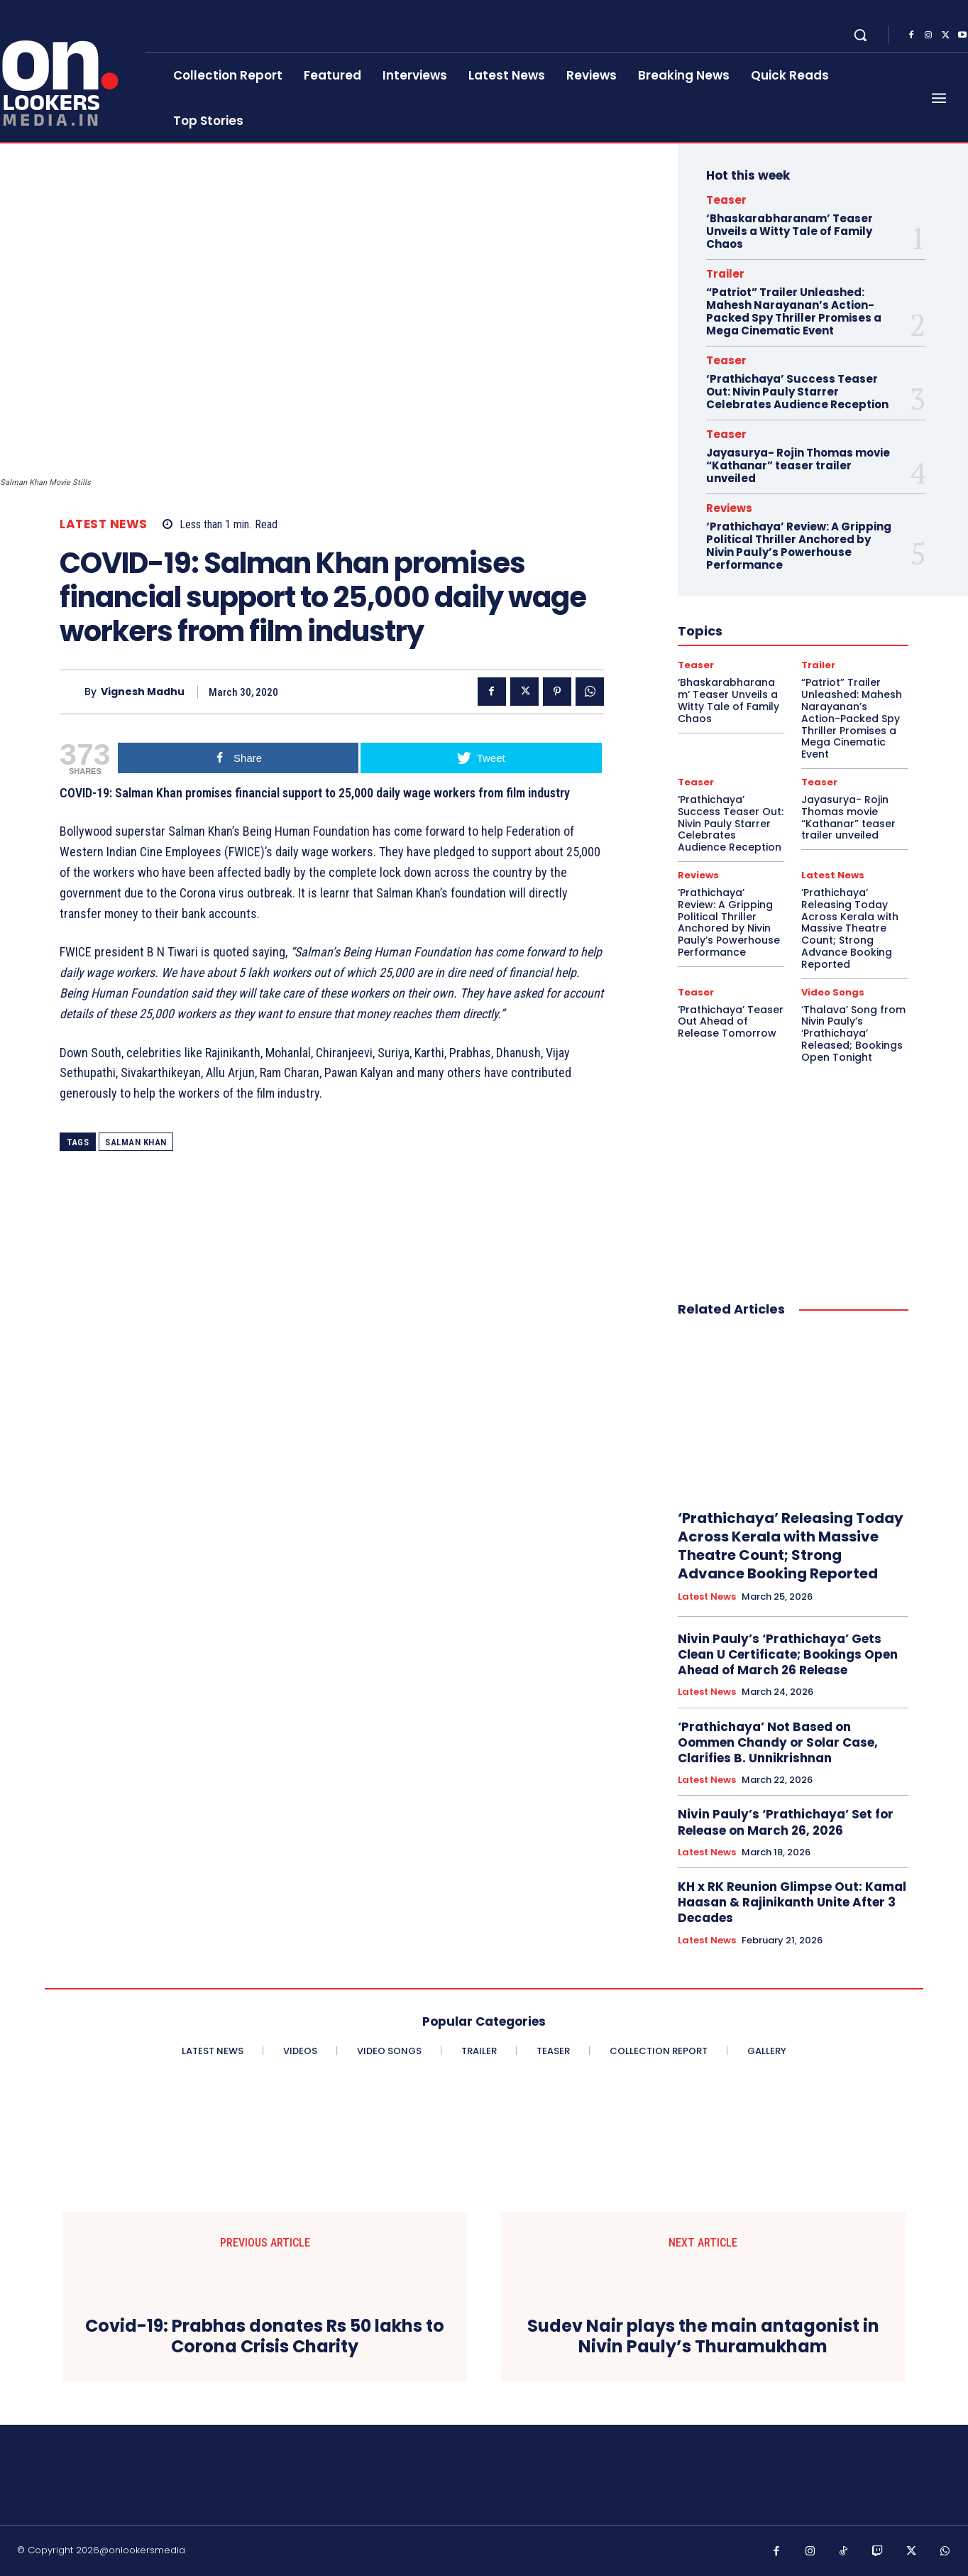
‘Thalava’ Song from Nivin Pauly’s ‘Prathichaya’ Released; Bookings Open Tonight (853, 1033)
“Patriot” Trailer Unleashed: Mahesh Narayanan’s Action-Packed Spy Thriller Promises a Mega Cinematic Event (793, 311)
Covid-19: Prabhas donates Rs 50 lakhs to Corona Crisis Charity (264, 2336)
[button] (860, 35)
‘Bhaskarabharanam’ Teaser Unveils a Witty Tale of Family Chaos (789, 231)
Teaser (726, 200)
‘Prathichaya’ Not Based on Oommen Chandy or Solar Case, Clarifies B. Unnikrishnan (778, 1742)
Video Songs (832, 992)
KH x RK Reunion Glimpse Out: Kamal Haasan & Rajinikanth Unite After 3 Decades (792, 1902)
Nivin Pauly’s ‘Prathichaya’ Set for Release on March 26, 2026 (785, 1822)
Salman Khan (136, 1142)
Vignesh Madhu (143, 692)
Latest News (104, 524)
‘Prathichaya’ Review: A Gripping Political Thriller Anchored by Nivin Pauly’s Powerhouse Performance (798, 545)
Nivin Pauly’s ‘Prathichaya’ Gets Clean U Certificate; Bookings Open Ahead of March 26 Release (788, 1654)
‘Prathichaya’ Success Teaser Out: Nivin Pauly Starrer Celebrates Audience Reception (797, 391)
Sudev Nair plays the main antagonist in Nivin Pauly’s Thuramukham (703, 2336)
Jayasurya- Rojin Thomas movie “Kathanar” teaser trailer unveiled (798, 465)
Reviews (729, 508)
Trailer (725, 273)
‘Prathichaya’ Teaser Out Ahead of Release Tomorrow (730, 1022)
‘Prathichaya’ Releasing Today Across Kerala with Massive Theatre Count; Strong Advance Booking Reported (849, 928)
